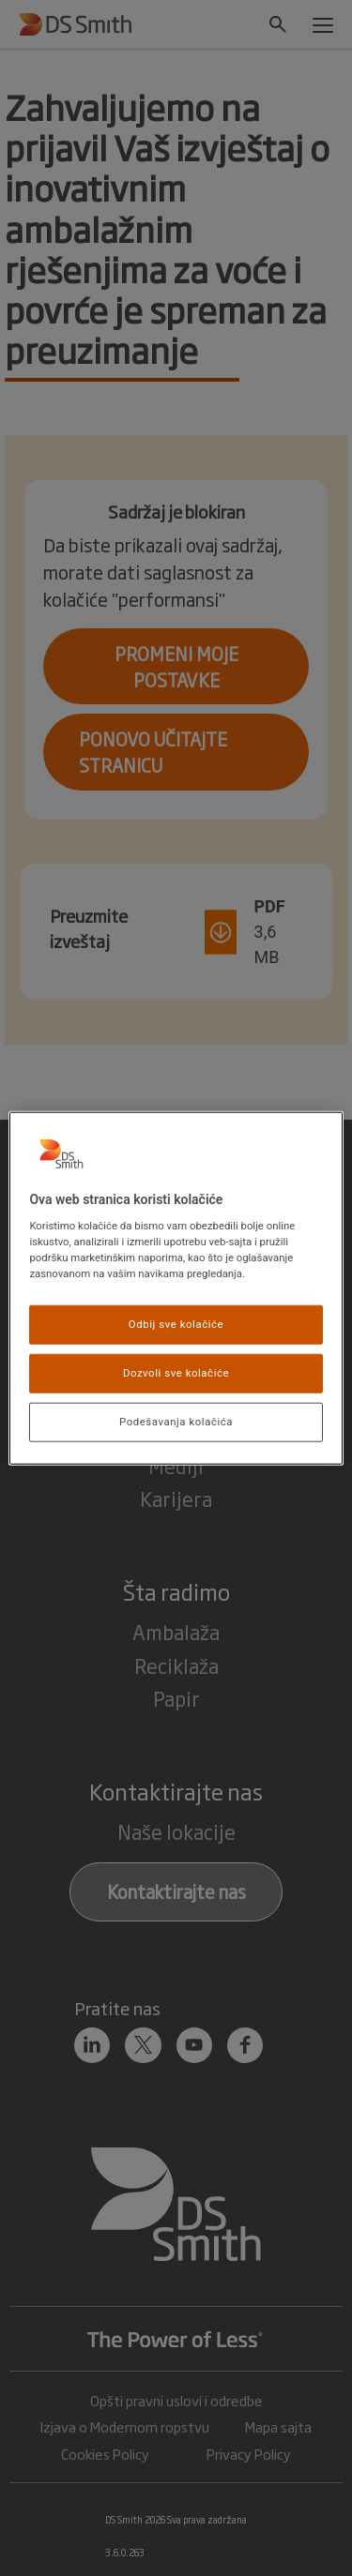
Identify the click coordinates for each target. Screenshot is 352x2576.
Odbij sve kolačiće (176, 1324)
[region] (175, 1288)
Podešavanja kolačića (176, 1421)
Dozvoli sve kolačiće (176, 1372)
